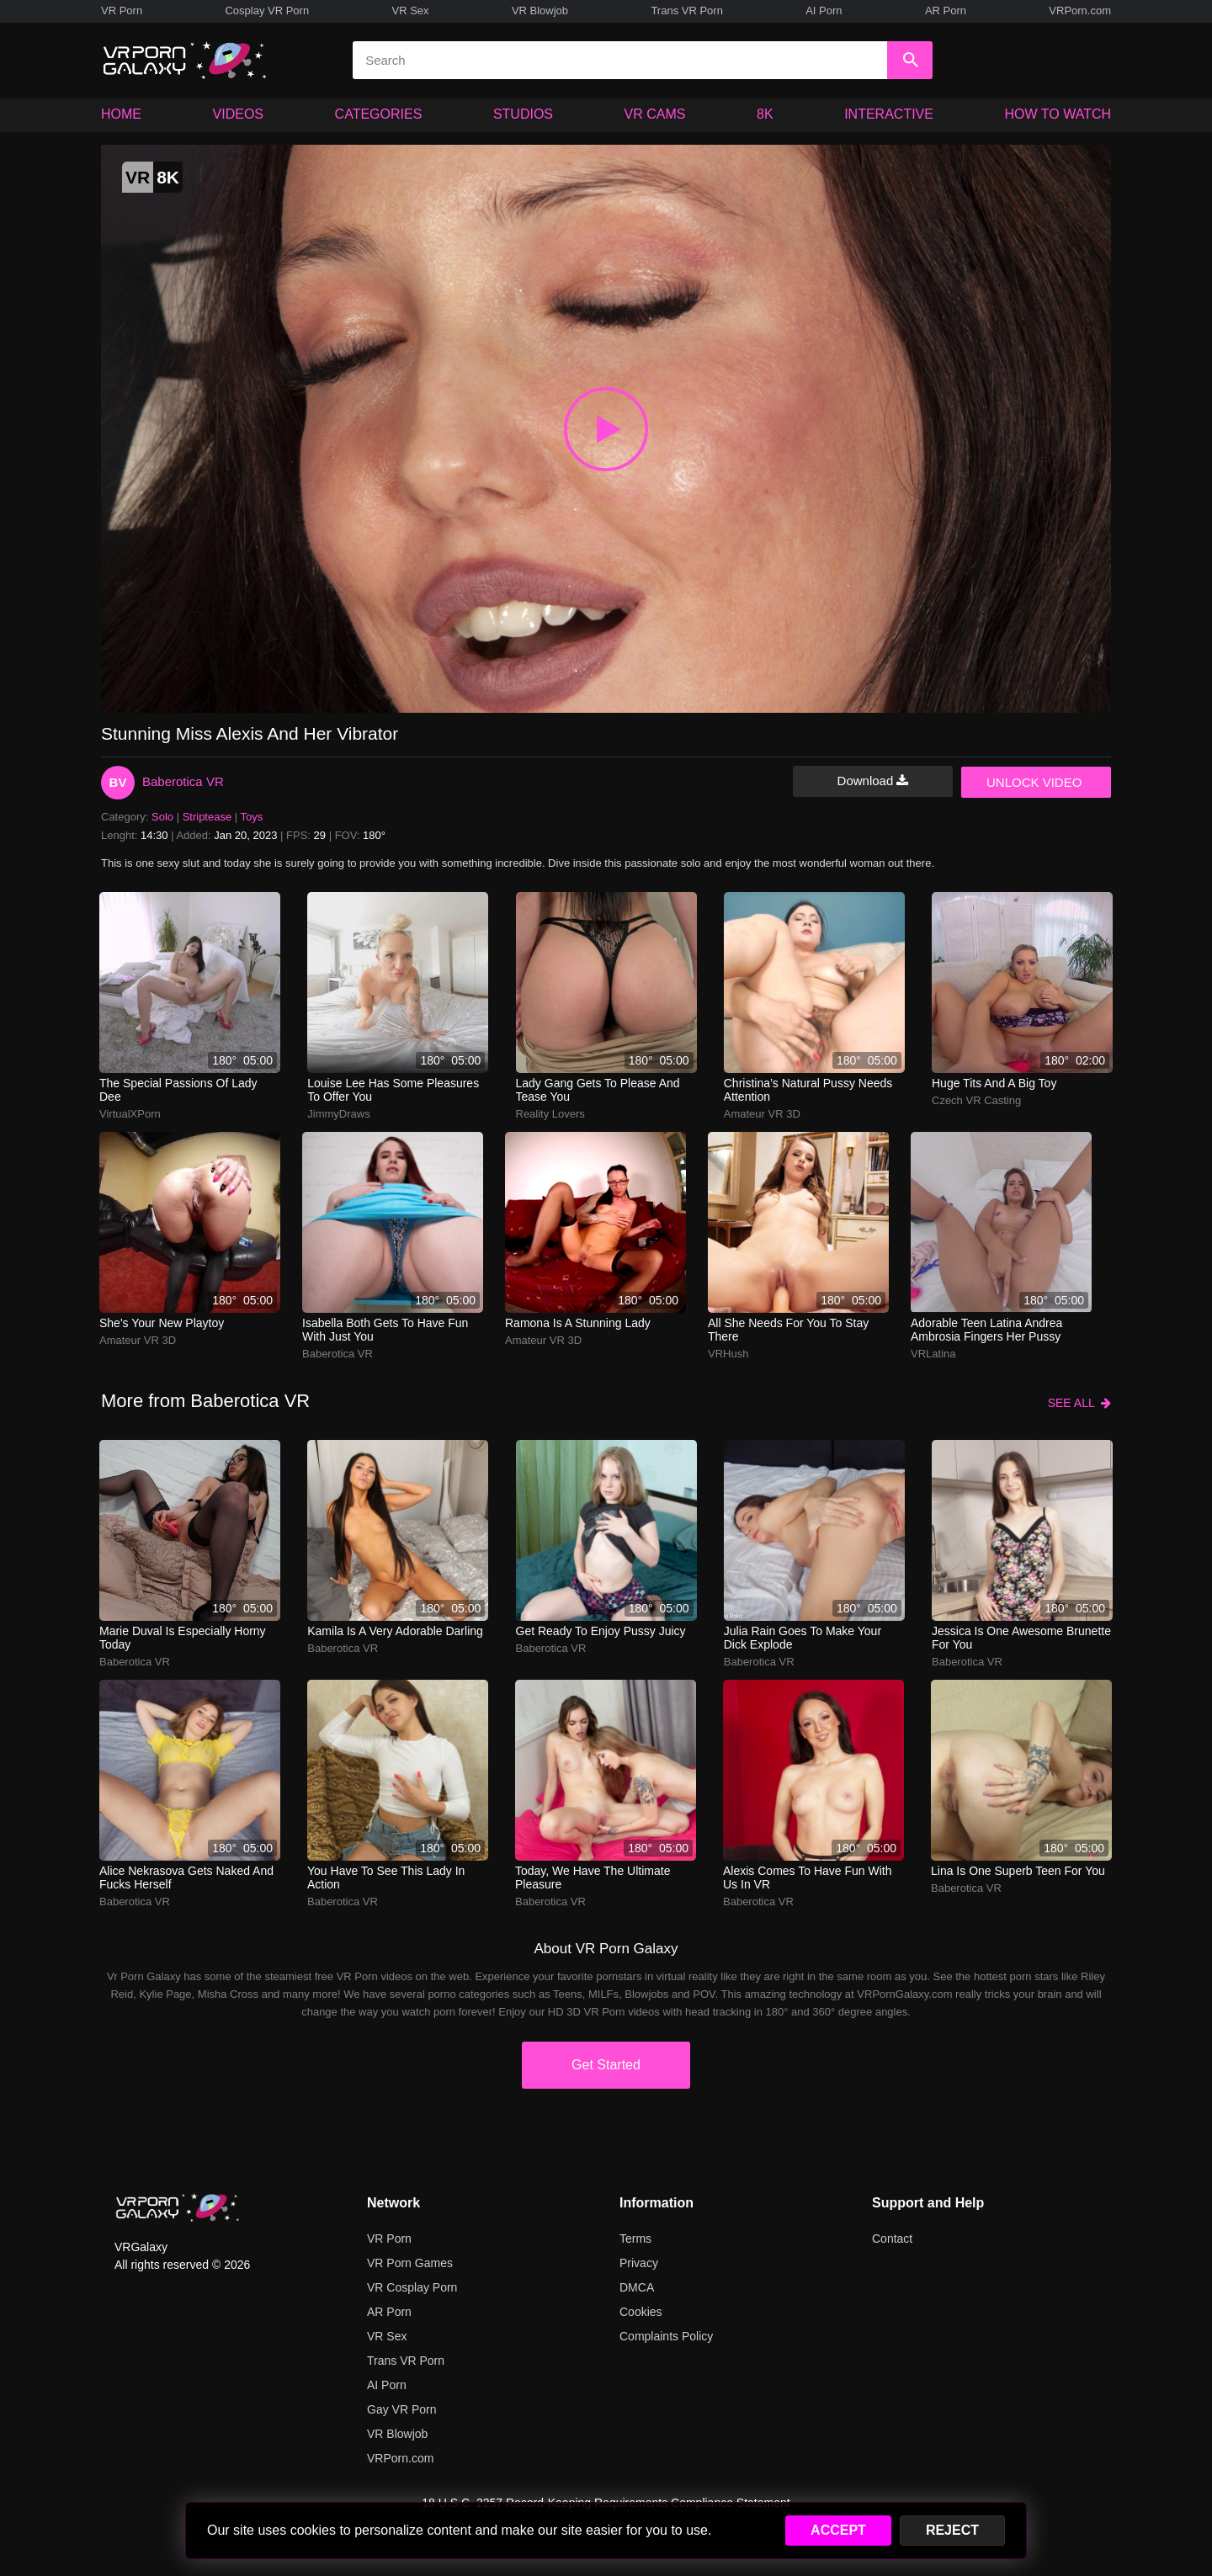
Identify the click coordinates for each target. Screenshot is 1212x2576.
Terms (635, 2238)
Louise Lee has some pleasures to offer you (393, 1089)
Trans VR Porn (687, 10)
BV (118, 782)
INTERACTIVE (888, 114)
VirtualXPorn (130, 1113)
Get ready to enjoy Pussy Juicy (601, 1631)
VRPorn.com (1080, 10)
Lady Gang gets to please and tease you (598, 1089)
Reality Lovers (550, 1113)
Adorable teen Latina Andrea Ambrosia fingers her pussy (986, 1329)
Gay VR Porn (401, 2409)
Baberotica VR (183, 781)
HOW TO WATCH (1058, 114)
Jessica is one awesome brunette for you (1021, 1637)
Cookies (640, 2311)
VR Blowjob (540, 10)
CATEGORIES (379, 114)
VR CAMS (655, 114)
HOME (121, 114)
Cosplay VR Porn (267, 10)
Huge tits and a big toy (994, 1083)
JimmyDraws (338, 1113)
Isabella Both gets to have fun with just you (385, 1329)
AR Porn (945, 10)
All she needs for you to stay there (788, 1329)
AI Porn (823, 10)
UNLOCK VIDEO (1034, 782)
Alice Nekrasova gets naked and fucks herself (186, 1877)
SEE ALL (1079, 1403)
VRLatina (933, 1353)
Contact (892, 2238)
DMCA (636, 2287)
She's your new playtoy (161, 1323)
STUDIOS (523, 114)
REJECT (952, 2530)
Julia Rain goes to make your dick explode (802, 1637)
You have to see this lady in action (386, 1877)
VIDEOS (238, 114)
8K (765, 114)
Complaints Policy (666, 2336)
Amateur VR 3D (762, 1113)
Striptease (207, 816)
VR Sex (409, 10)
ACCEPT (838, 2530)
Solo (162, 816)
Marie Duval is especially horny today (182, 1637)
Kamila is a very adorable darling (395, 1631)
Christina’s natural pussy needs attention (808, 1089)
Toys (252, 816)
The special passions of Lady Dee (178, 1089)
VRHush (728, 1353)
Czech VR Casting (976, 1100)
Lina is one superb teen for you (1018, 1871)
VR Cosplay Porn (412, 2287)
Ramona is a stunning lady (578, 1323)
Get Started (606, 2065)
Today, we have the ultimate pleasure (592, 1877)
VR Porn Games (410, 2263)
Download (873, 780)
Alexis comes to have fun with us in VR (807, 1877)
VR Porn (121, 10)
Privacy (638, 2263)
